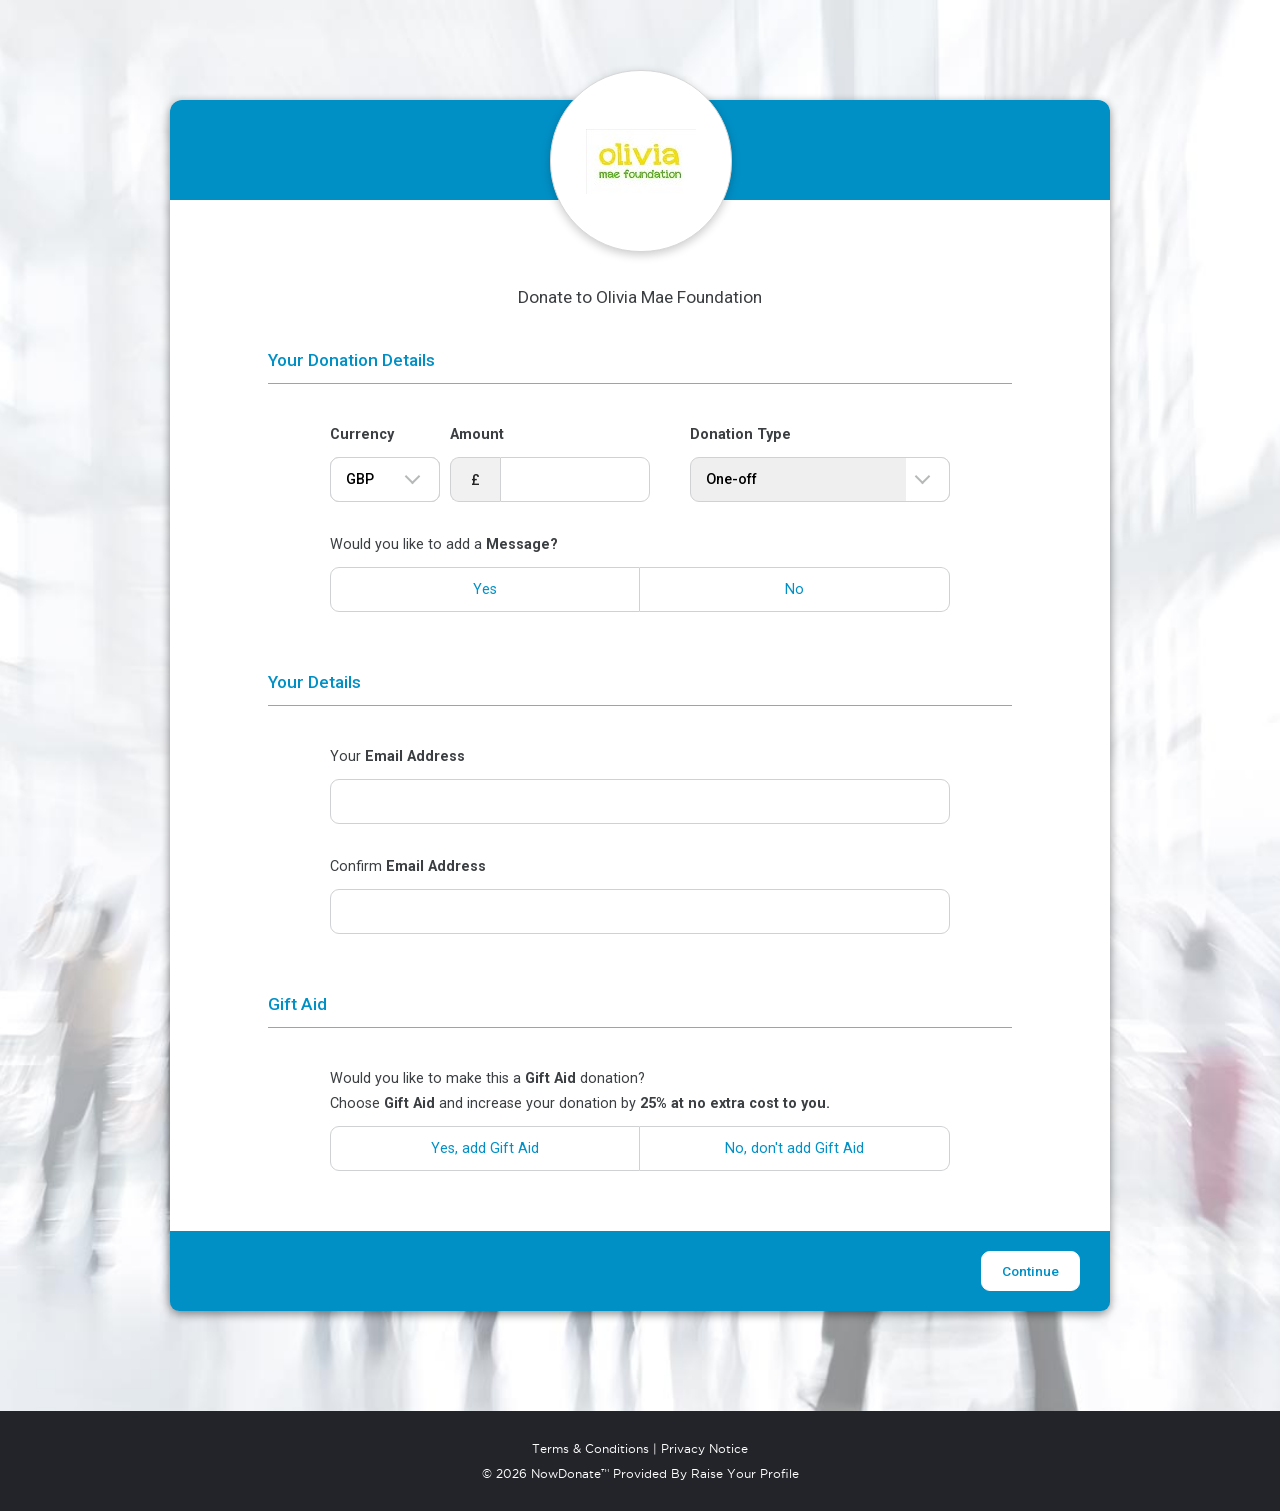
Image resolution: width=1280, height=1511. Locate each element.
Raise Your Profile (745, 1474)
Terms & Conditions (590, 1449)
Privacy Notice (704, 1449)
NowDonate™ (570, 1474)
